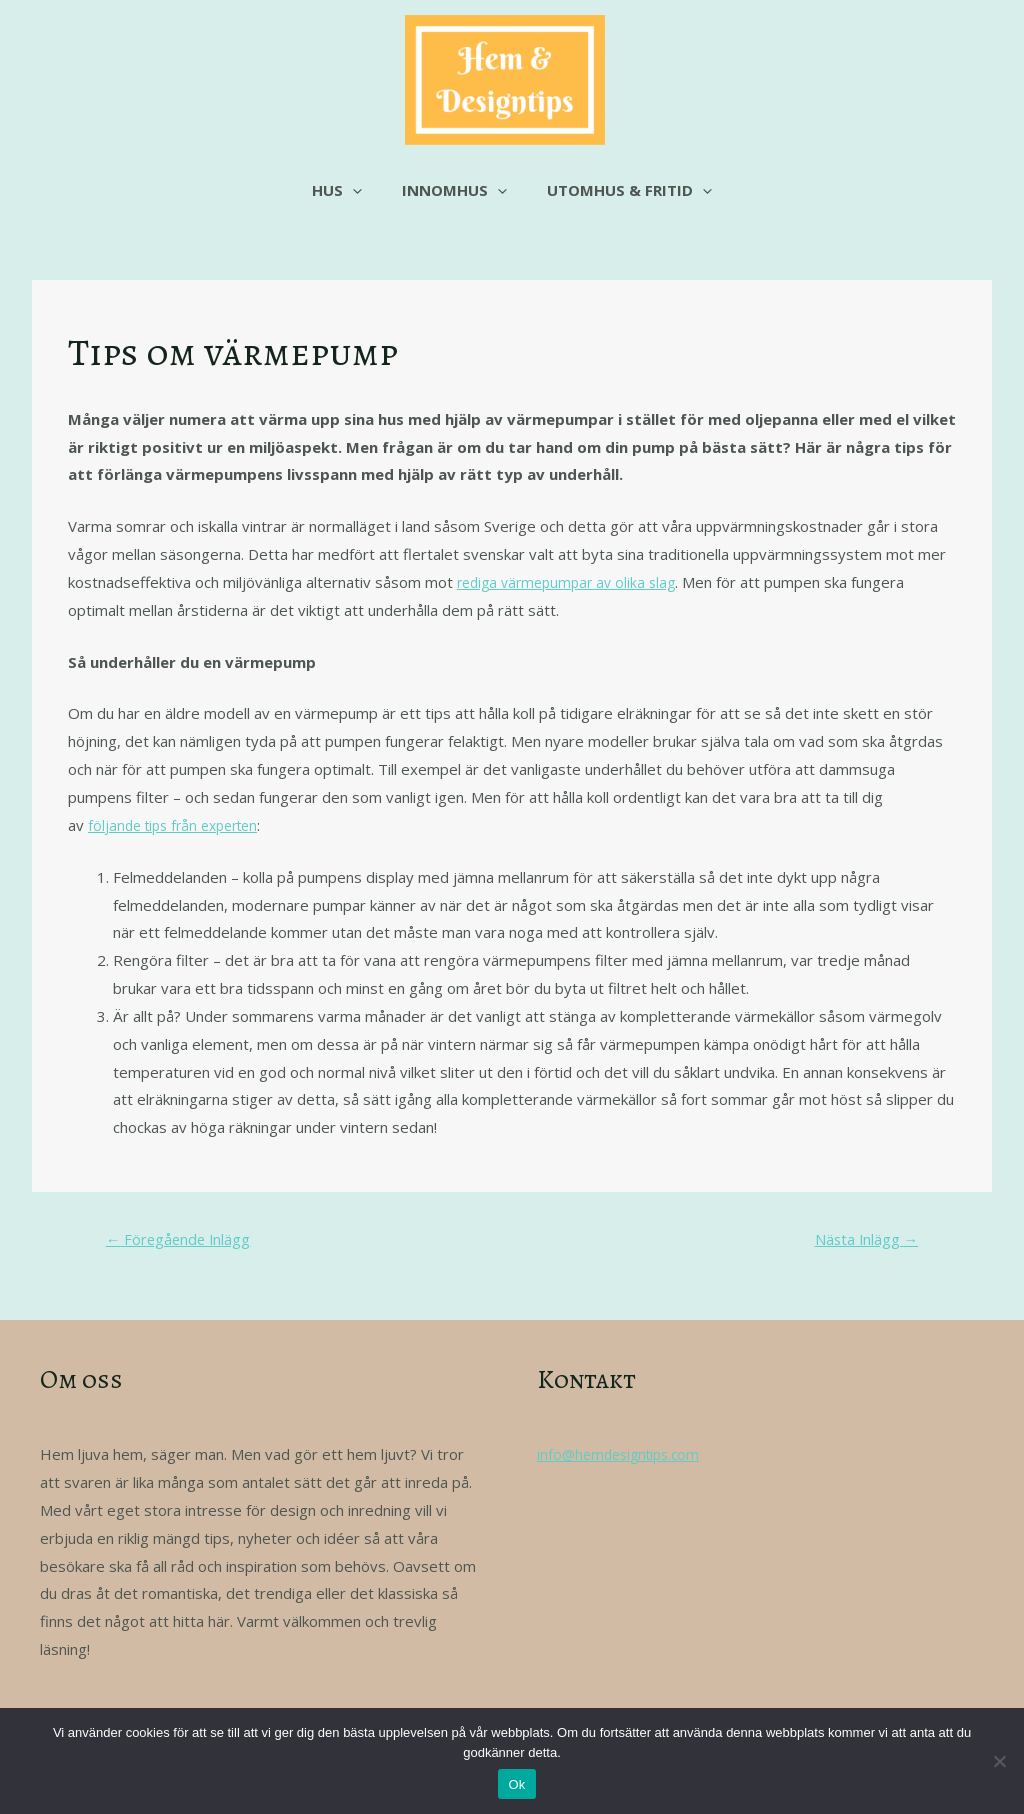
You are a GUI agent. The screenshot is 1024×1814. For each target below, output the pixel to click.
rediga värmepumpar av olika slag (572, 582)
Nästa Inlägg (857, 1241)
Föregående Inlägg (189, 1241)
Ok (516, 1784)
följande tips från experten (180, 825)
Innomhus (454, 190)
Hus (347, 190)
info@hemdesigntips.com (623, 1458)
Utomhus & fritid (619, 190)
